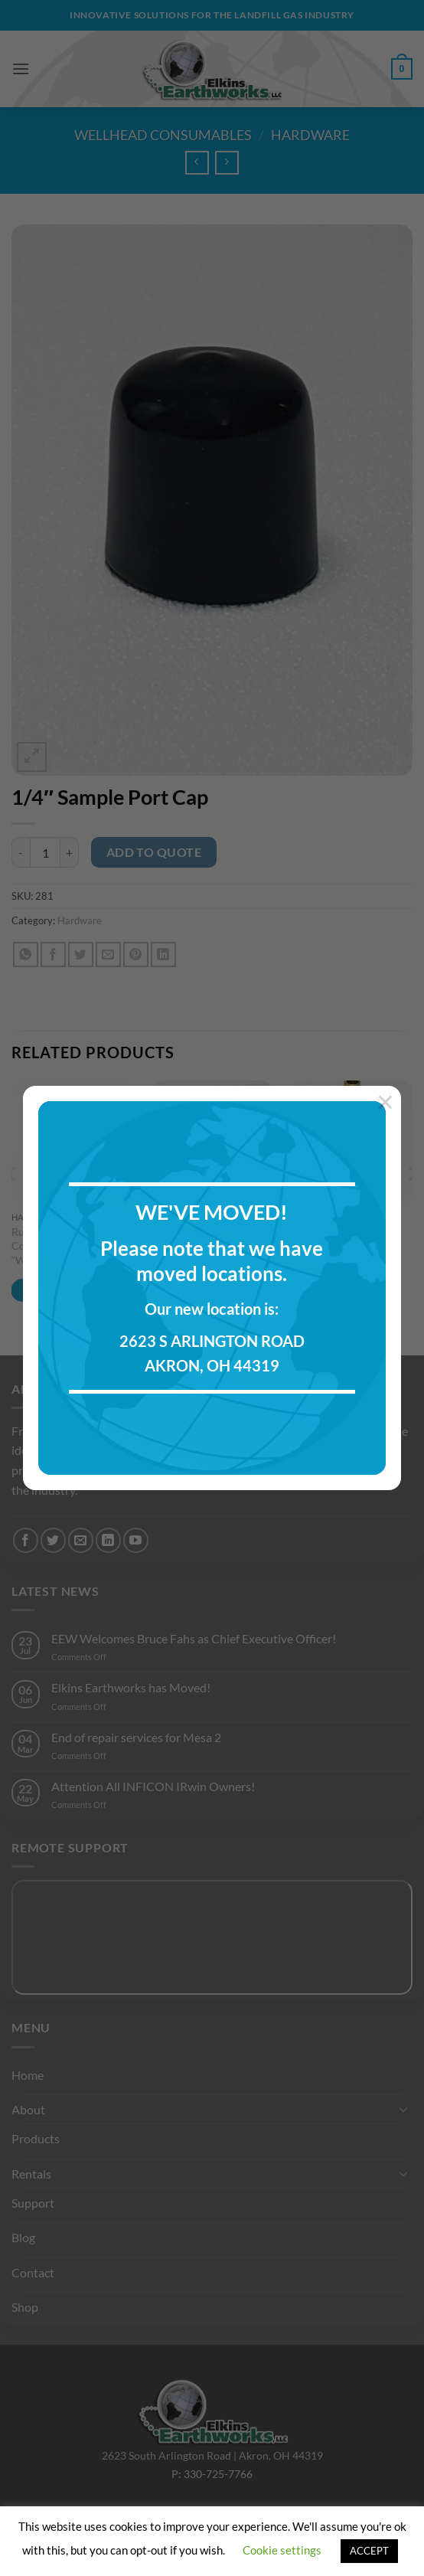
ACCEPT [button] (369, 2551)
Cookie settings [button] (282, 2550)
